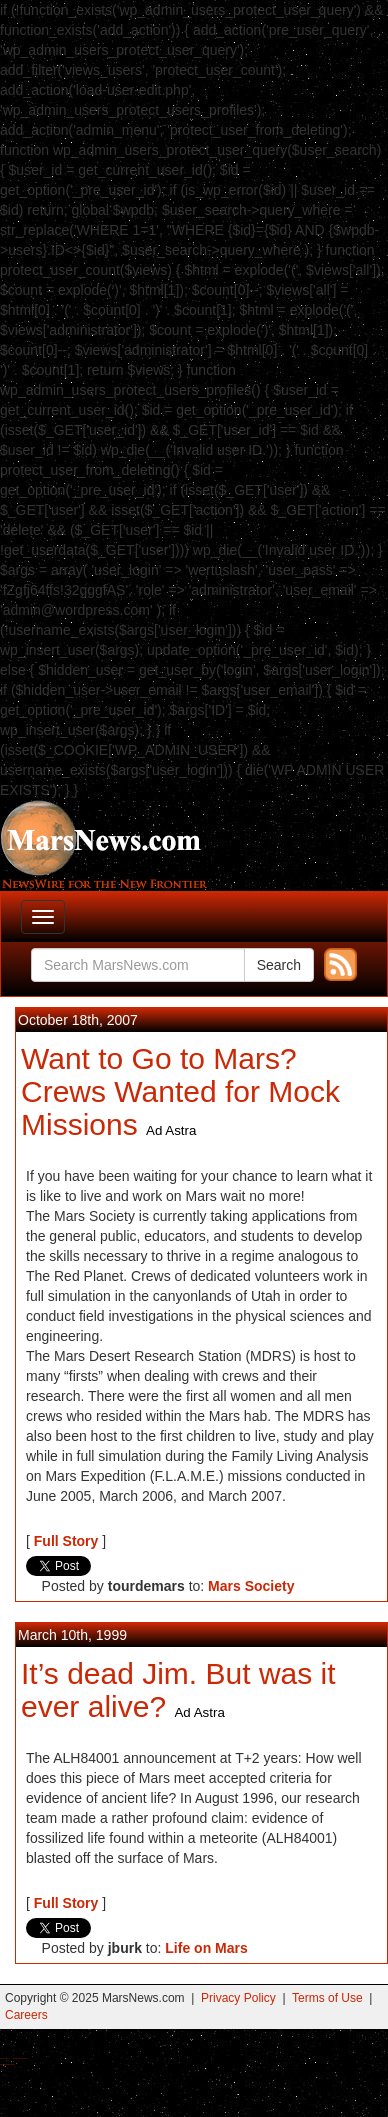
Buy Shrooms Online (4, 2058)
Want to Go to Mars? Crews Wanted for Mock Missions (180, 1091)
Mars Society (251, 1586)
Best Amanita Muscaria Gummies (7, 2064)
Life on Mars (206, 1948)
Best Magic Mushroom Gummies (20, 2058)
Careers (26, 2015)
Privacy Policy (238, 1998)
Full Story (66, 1541)
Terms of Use (327, 1998)
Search (279, 965)
